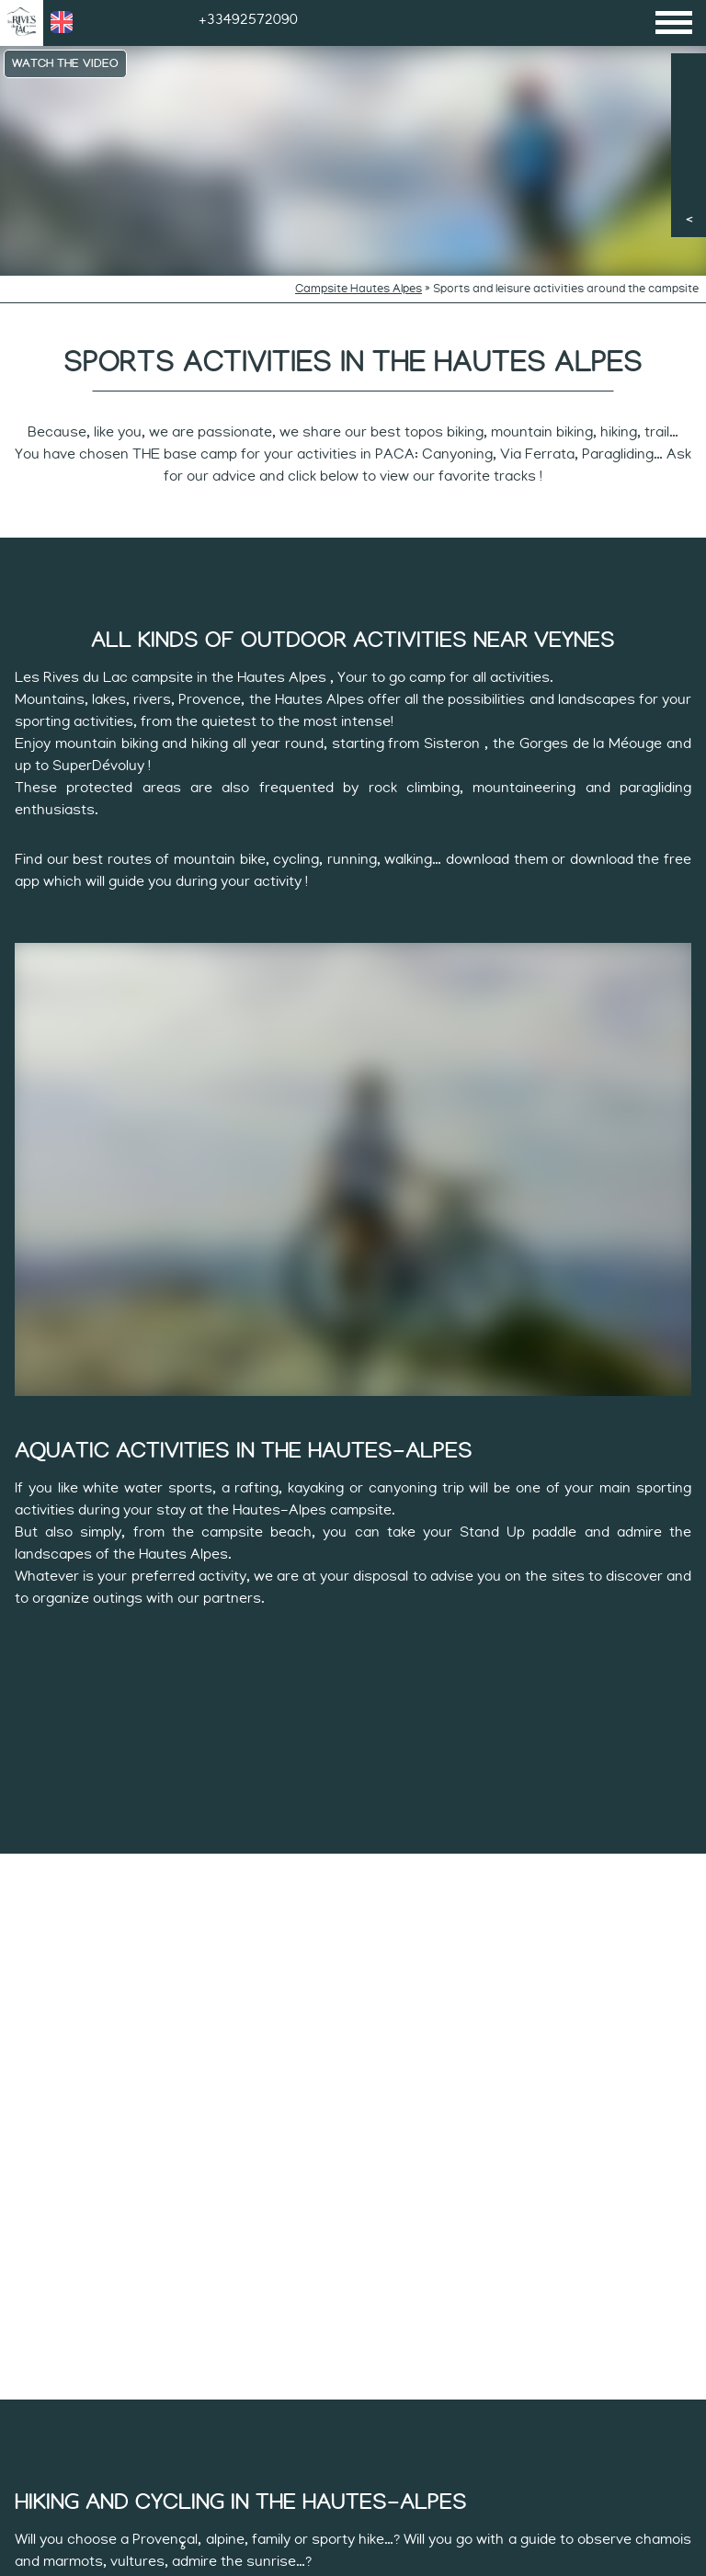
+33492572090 (248, 19)
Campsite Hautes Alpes (358, 289)
